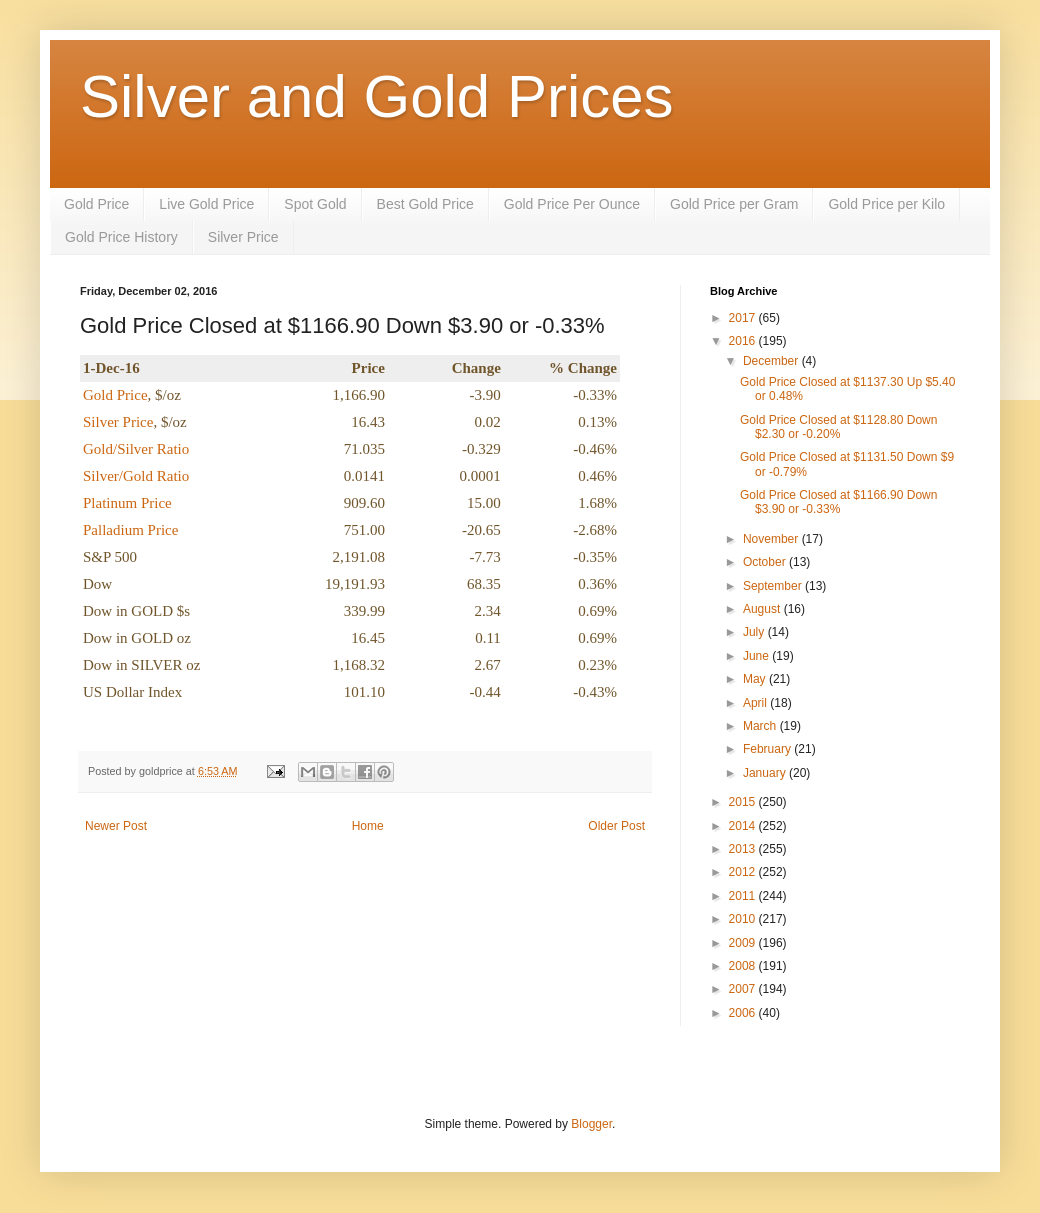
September (774, 586)
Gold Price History (121, 237)
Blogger (591, 1124)
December (772, 361)
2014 (744, 826)
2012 (744, 872)
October (766, 562)
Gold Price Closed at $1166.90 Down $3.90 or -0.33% (838, 502)
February (768, 749)
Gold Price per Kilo (886, 204)
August (763, 609)
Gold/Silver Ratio (136, 449)
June (757, 656)
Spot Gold (315, 204)
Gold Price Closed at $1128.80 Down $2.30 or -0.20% (838, 427)
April (756, 703)
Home (368, 826)
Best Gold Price (425, 204)
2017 (744, 318)
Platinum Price (127, 503)
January (766, 773)
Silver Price (243, 237)
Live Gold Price (206, 204)
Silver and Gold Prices (377, 96)
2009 (744, 943)
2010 (744, 919)
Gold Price (96, 204)
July (755, 632)
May (756, 679)
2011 (744, 896)
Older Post (616, 826)
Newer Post (116, 826)
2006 (744, 1013)
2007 (744, 989)
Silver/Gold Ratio (136, 476)
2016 (744, 341)
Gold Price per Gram (734, 204)
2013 (744, 849)
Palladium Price (130, 530)
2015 (744, 802)
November (772, 539)
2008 (744, 966)
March (761, 726)
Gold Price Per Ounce (572, 204)
